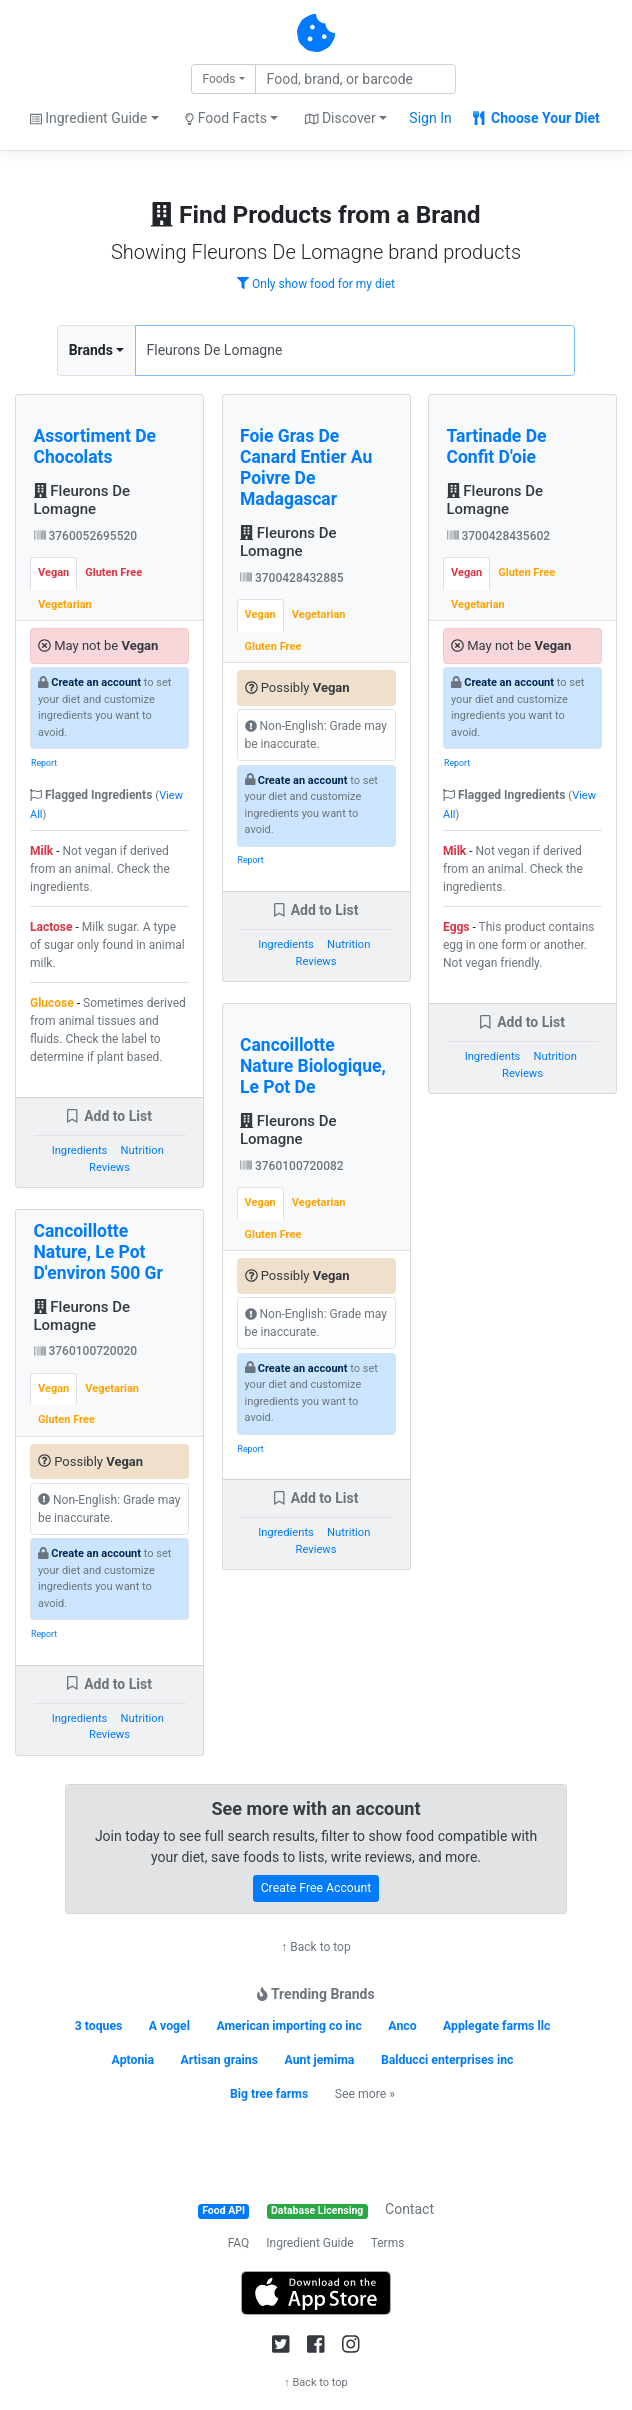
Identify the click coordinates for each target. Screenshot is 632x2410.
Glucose (52, 1003)
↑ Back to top (315, 1947)
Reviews (109, 1167)
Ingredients (80, 1150)
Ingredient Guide (309, 2243)
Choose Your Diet (536, 118)
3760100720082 (292, 1166)
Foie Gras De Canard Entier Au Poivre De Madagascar (306, 467)
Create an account (96, 682)
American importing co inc (288, 2026)
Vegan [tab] (53, 572)
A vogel (169, 2026)
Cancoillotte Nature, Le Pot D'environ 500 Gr (98, 1252)
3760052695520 (86, 536)
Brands (91, 350)
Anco (402, 2026)
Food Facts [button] (226, 118)
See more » (365, 2094)
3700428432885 (292, 578)
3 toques (99, 2026)
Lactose (51, 927)
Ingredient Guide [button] (88, 118)
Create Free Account (316, 1888)
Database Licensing (317, 2210)
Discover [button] (340, 118)
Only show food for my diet (316, 284)
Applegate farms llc (496, 2026)
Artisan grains (219, 2060)
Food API (223, 2210)
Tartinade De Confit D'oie (497, 446)
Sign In (430, 118)
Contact (409, 2209)
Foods (218, 79)
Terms (388, 2243)
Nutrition (142, 1150)
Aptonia (133, 2060)
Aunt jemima (319, 2060)
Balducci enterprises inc (447, 2060)
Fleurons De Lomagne (82, 500)
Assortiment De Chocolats (95, 446)
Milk (41, 851)
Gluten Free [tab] (113, 572)
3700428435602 (499, 536)
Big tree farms (269, 2094)
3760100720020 (86, 1351)
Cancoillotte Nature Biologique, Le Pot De (313, 1066)
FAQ (239, 2243)
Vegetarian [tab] (65, 604)
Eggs (456, 927)
